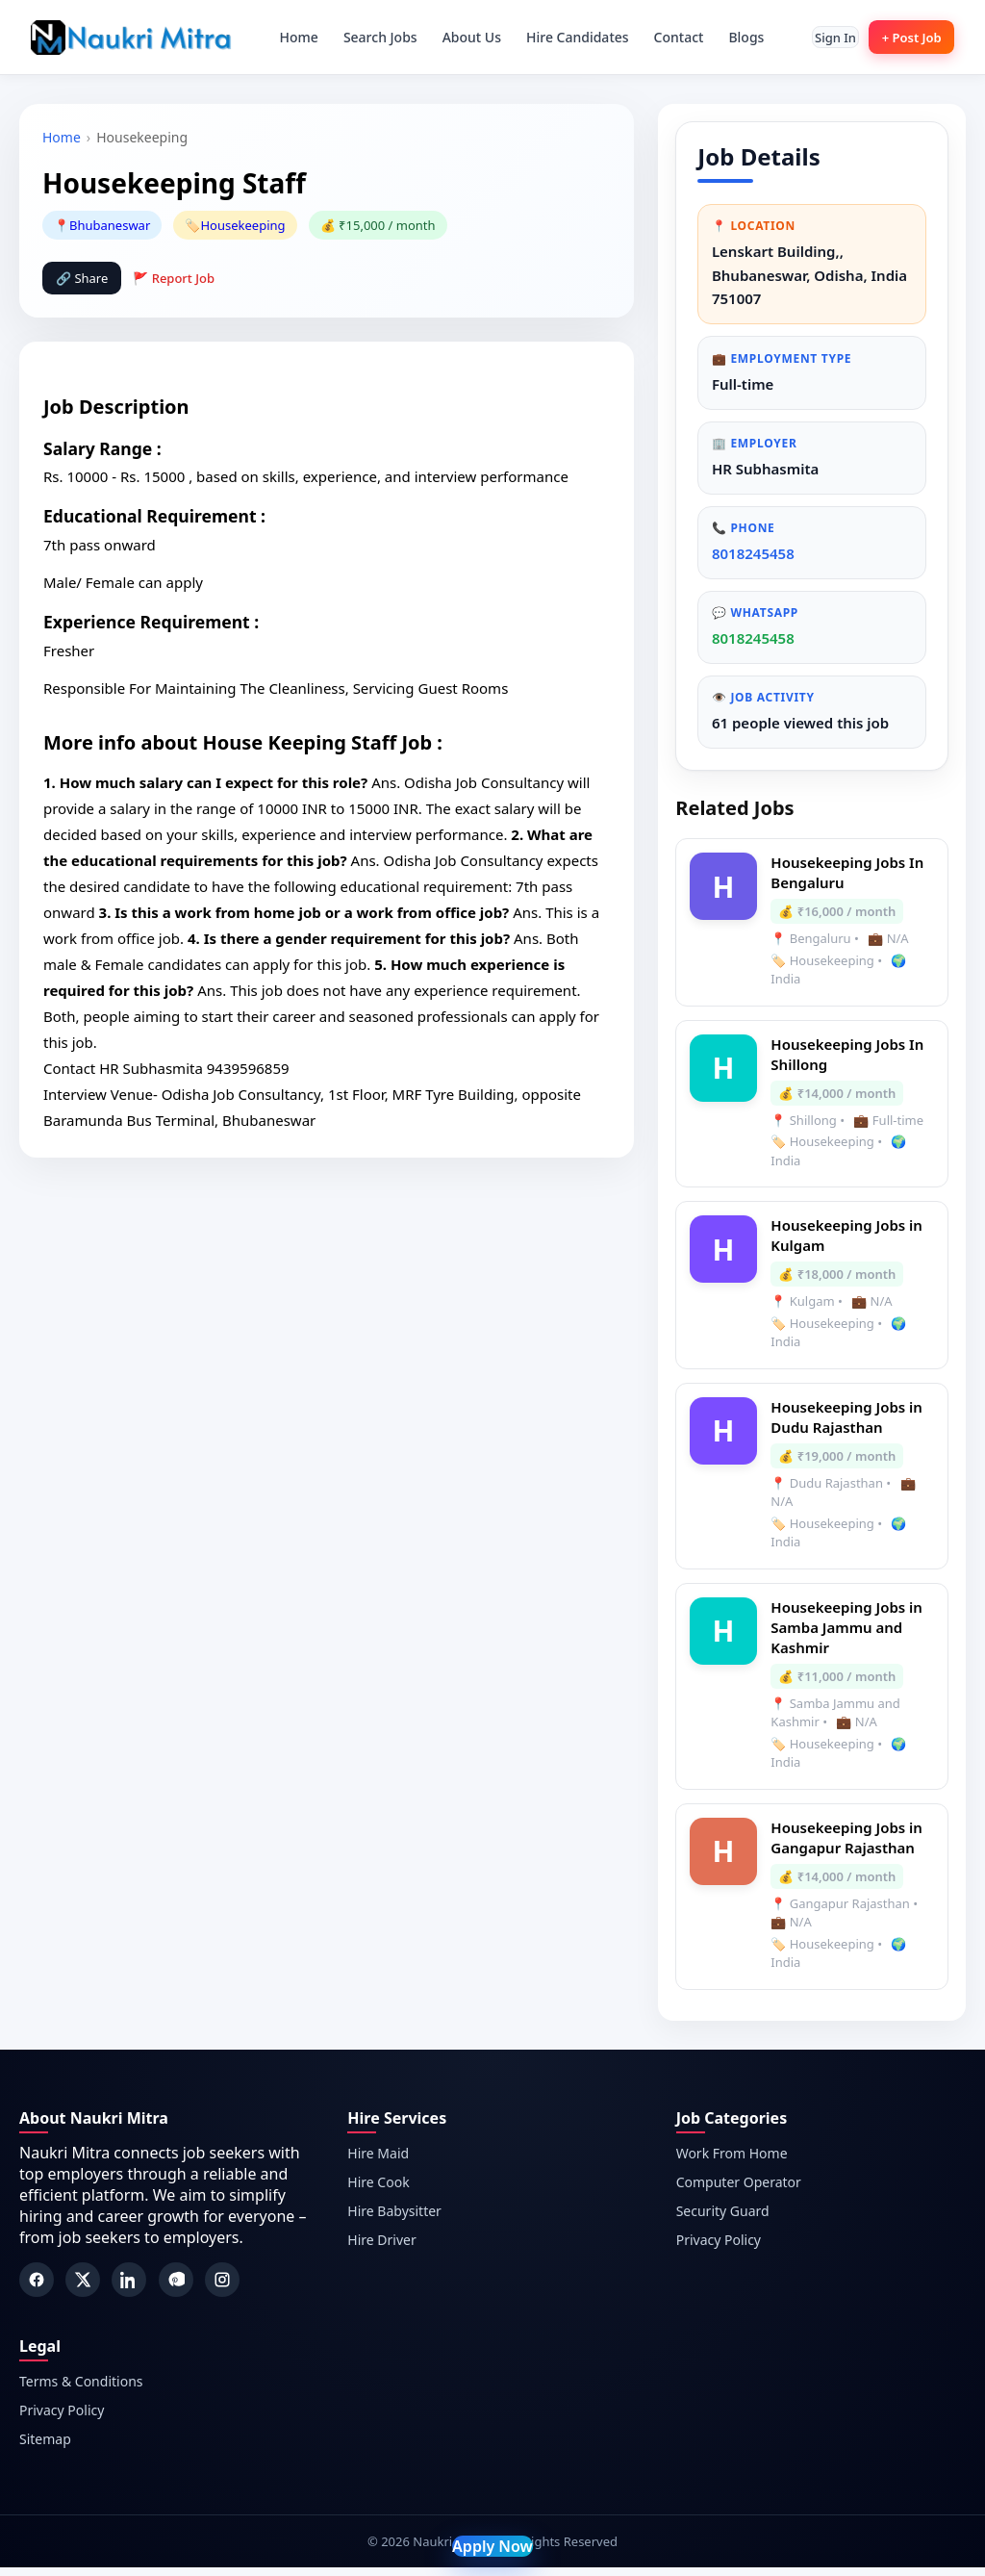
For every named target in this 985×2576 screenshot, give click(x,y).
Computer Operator (738, 2190)
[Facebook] (36, 2288)
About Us (459, 37)
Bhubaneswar (109, 225)
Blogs (734, 37)
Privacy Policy (718, 2248)
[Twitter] (82, 2288)
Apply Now (492, 2546)
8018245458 (755, 559)
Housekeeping (242, 225)
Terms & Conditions (81, 2390)
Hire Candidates (566, 37)
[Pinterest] (176, 2288)
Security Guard (723, 2219)
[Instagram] (222, 2288)
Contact (667, 37)
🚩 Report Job (174, 278)
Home (286, 37)
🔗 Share (82, 278)
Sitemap (45, 2447)
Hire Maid (378, 2162)
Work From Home (732, 2162)
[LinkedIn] (129, 2288)
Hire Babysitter (394, 2219)
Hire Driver (381, 2248)
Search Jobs (369, 37)
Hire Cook (378, 2190)
